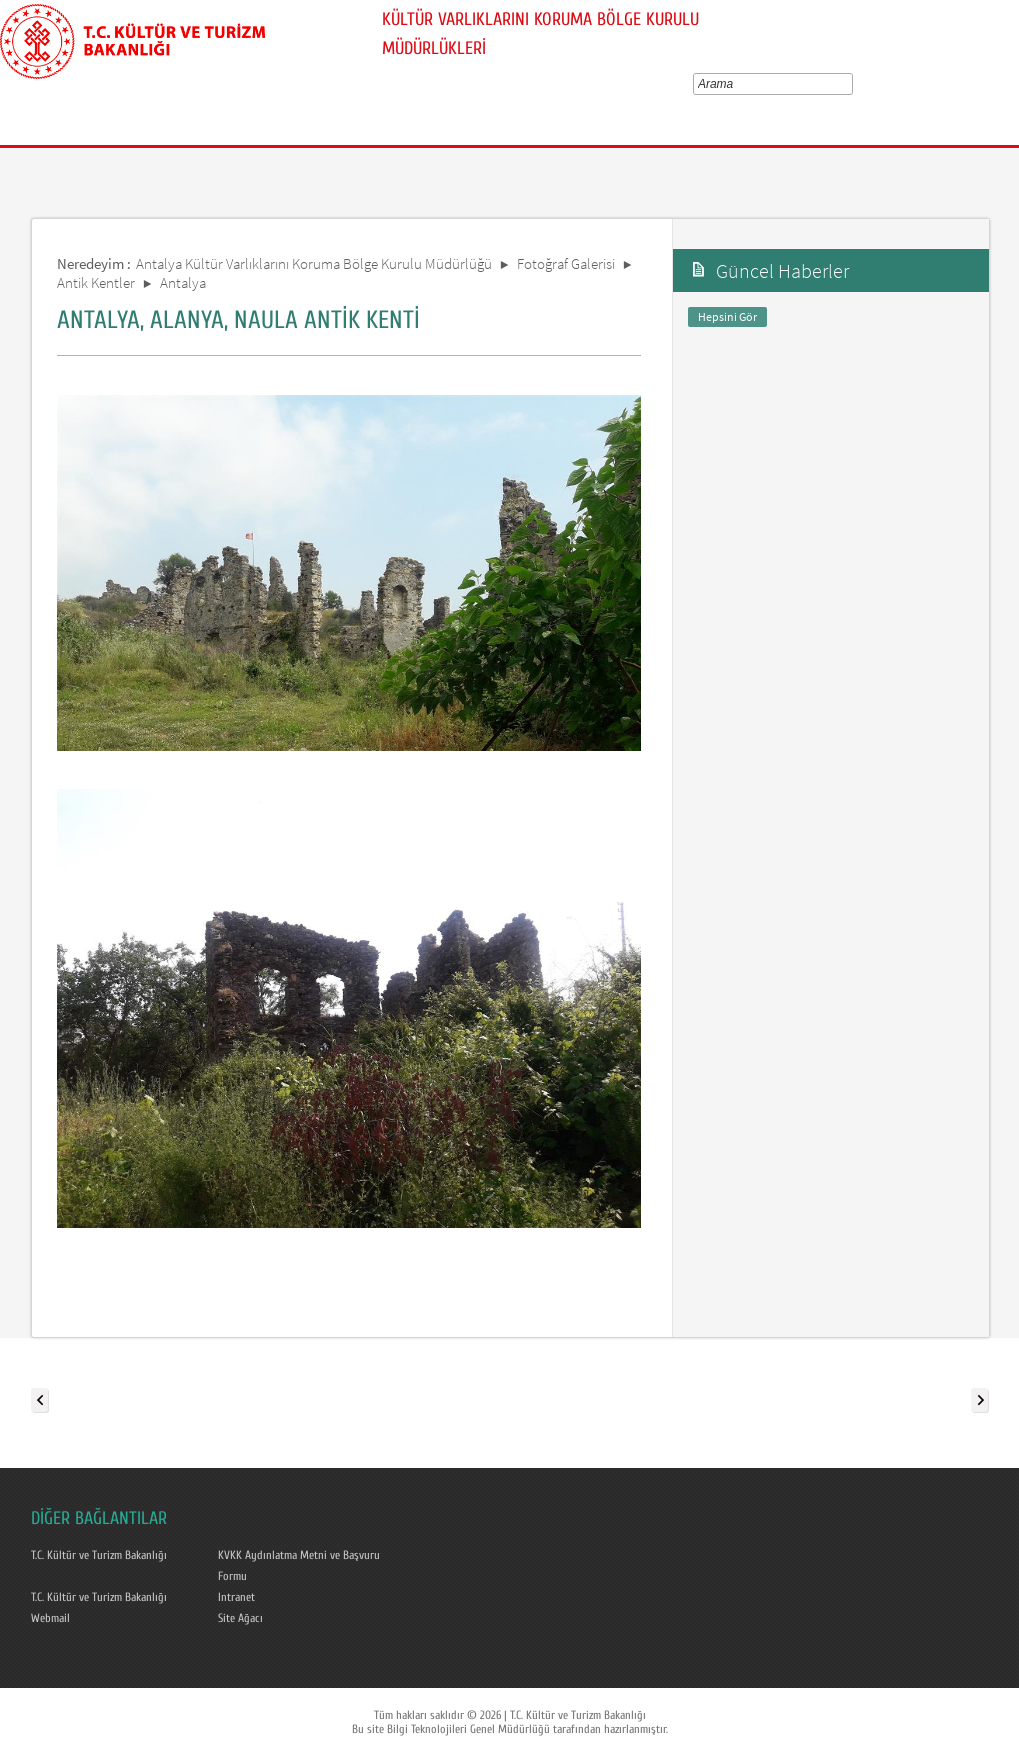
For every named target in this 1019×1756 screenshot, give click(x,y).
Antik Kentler (96, 282)
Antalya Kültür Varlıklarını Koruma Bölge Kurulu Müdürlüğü (314, 263)
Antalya (183, 282)
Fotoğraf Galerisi (566, 263)
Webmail (50, 1618)
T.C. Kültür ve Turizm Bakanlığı (99, 1555)
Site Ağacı (240, 1618)
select (851, 84)
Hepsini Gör (727, 316)
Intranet (236, 1597)
